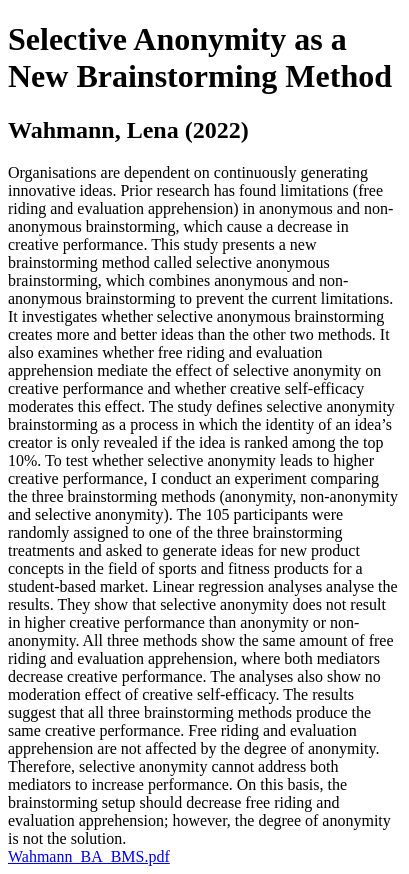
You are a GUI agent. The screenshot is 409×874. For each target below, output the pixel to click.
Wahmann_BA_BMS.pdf (89, 856)
